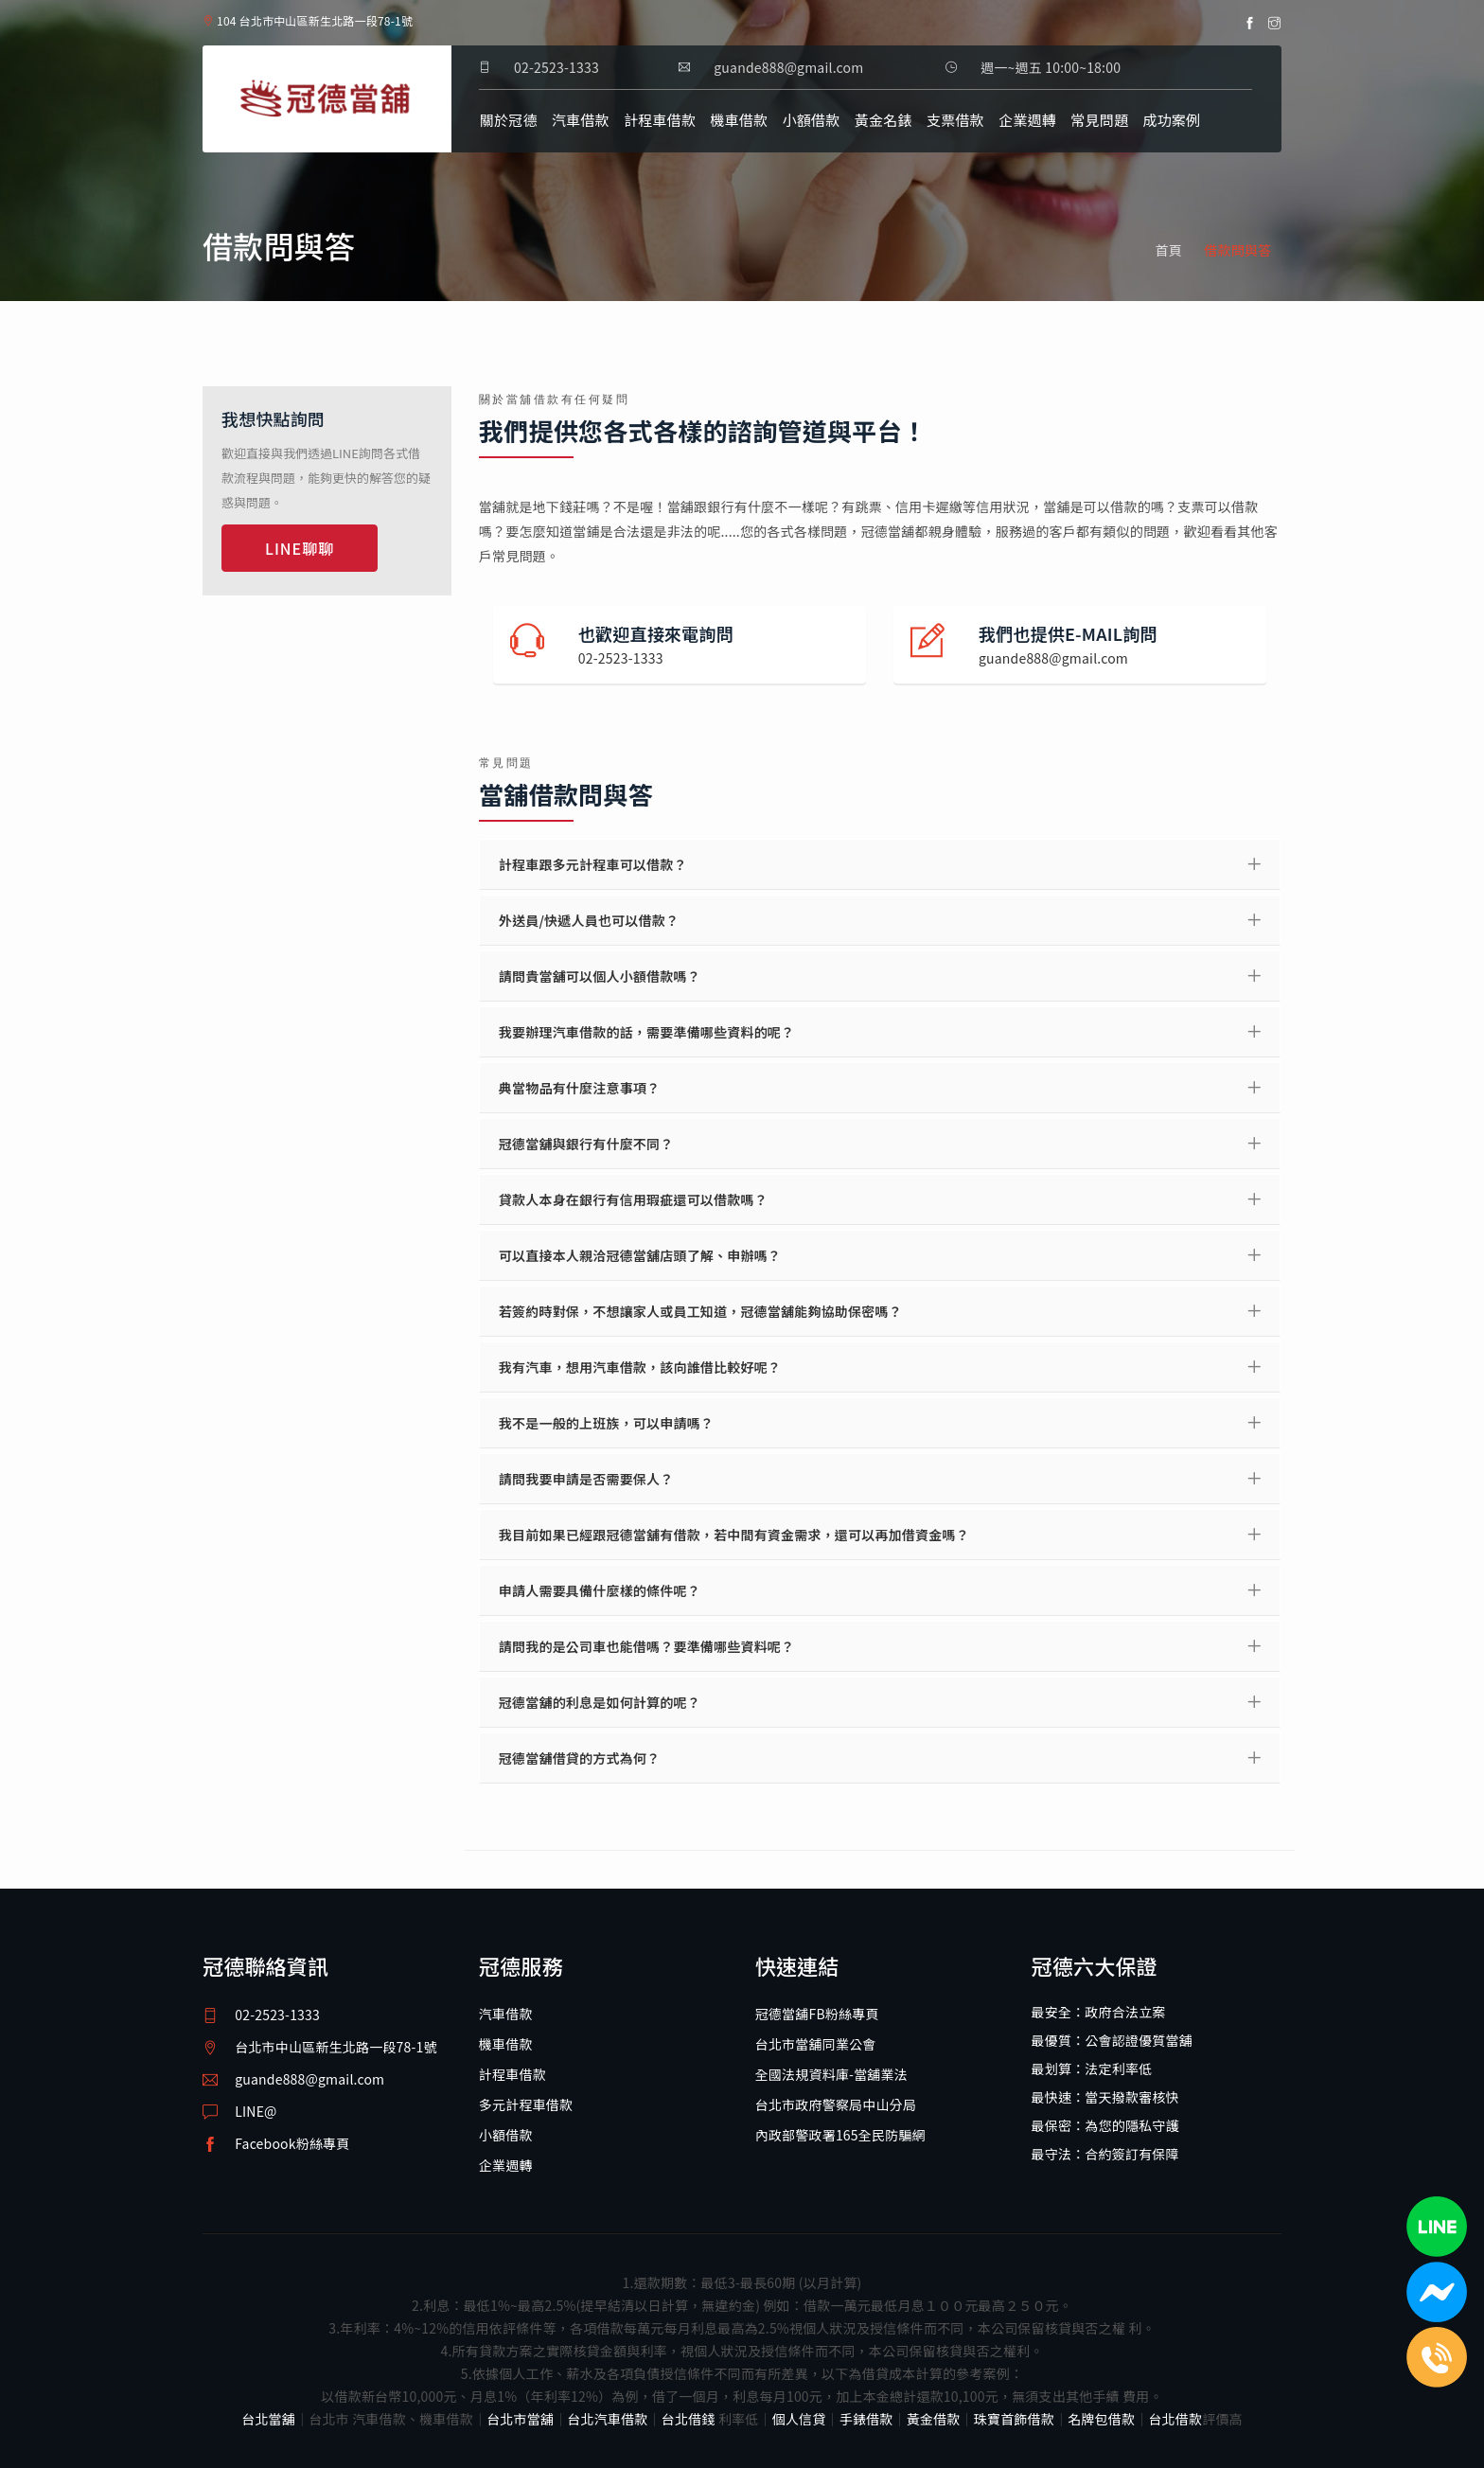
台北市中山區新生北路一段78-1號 (336, 2046)
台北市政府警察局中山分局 (835, 2104)
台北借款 (1175, 2418)
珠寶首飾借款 (1014, 2418)
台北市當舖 (520, 2418)
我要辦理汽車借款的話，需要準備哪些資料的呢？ (646, 1031)
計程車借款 (660, 120)
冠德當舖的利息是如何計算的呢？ (599, 1702)
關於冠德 (509, 120)
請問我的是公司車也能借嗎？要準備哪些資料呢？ (646, 1646)
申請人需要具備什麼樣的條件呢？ (599, 1590)
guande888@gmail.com (309, 2078)
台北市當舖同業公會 (815, 2043)
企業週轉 (1027, 120)
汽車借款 (581, 120)
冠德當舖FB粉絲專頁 (817, 2013)
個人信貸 (799, 2418)
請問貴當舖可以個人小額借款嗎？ (599, 976)
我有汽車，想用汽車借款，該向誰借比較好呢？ (640, 1367)
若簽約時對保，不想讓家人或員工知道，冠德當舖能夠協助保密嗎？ (700, 1311)
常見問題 (1099, 120)
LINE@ (255, 2111)
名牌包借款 (1101, 2418)
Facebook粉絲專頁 (292, 2143)
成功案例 (1171, 120)
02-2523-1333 (556, 67)
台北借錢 (689, 2418)
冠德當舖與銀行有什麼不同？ (586, 1143)
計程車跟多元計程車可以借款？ (593, 864)
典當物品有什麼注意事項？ (579, 1087)
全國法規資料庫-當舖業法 (831, 2074)
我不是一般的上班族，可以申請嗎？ (606, 1422)
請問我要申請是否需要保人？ (586, 1478)
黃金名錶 (883, 120)
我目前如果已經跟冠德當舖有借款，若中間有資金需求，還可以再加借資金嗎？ (734, 1534)
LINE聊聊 (299, 548)
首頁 (1169, 249)
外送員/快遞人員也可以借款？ (589, 920)
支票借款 (955, 120)
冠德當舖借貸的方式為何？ (579, 1758)
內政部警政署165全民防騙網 (840, 2134)
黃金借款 (934, 2418)
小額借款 (811, 120)
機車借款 (739, 120)
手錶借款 (866, 2418)
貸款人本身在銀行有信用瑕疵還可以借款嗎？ (633, 1199)
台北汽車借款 (607, 2418)
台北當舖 (268, 2418)
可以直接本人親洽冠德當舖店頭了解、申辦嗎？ (640, 1255)
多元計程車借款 (526, 2104)
